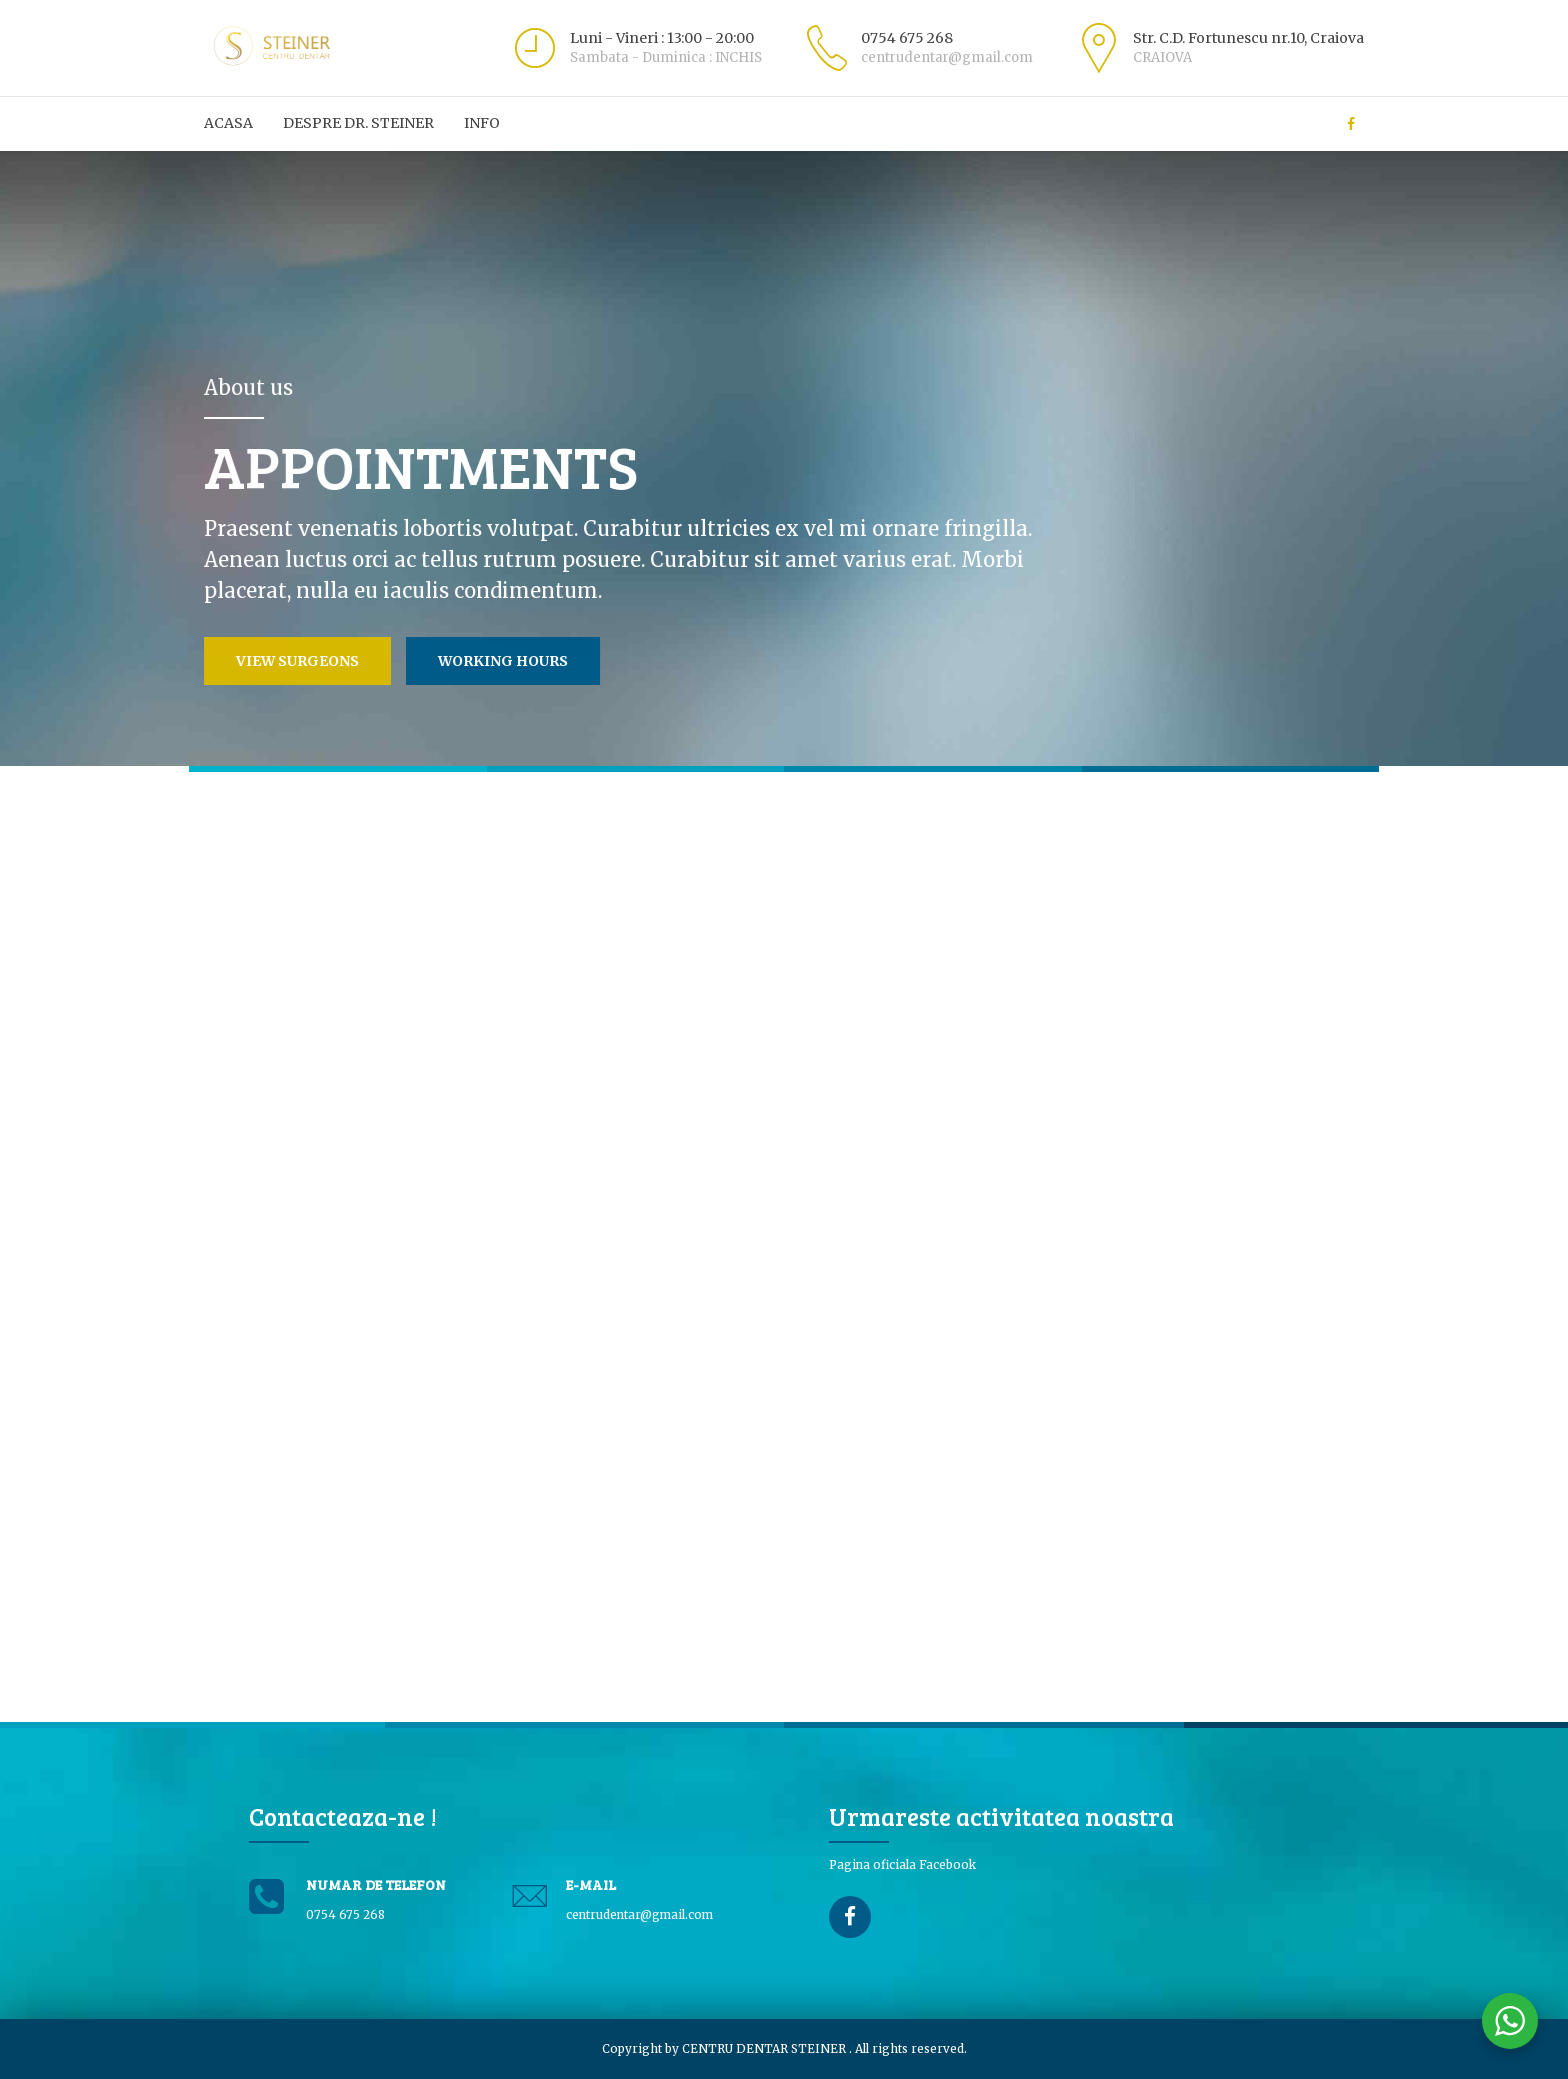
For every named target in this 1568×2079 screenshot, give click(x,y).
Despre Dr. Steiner (358, 123)
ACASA (228, 123)
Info (482, 123)
